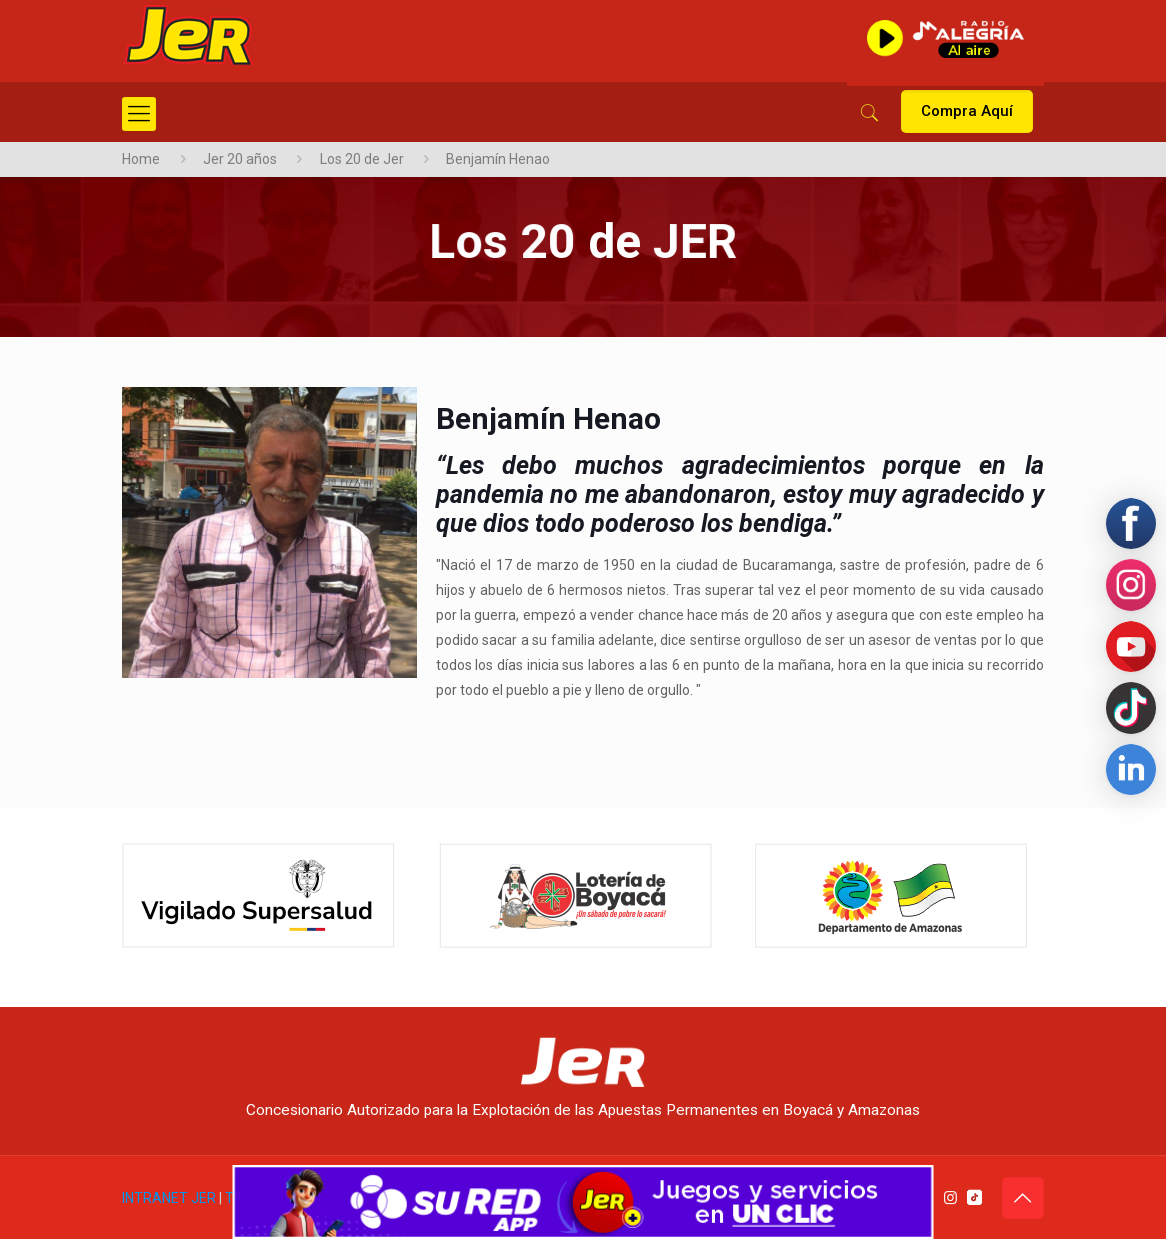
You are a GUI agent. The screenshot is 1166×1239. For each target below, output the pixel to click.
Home (141, 159)
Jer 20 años (240, 159)
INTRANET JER (169, 1198)
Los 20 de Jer (362, 159)
